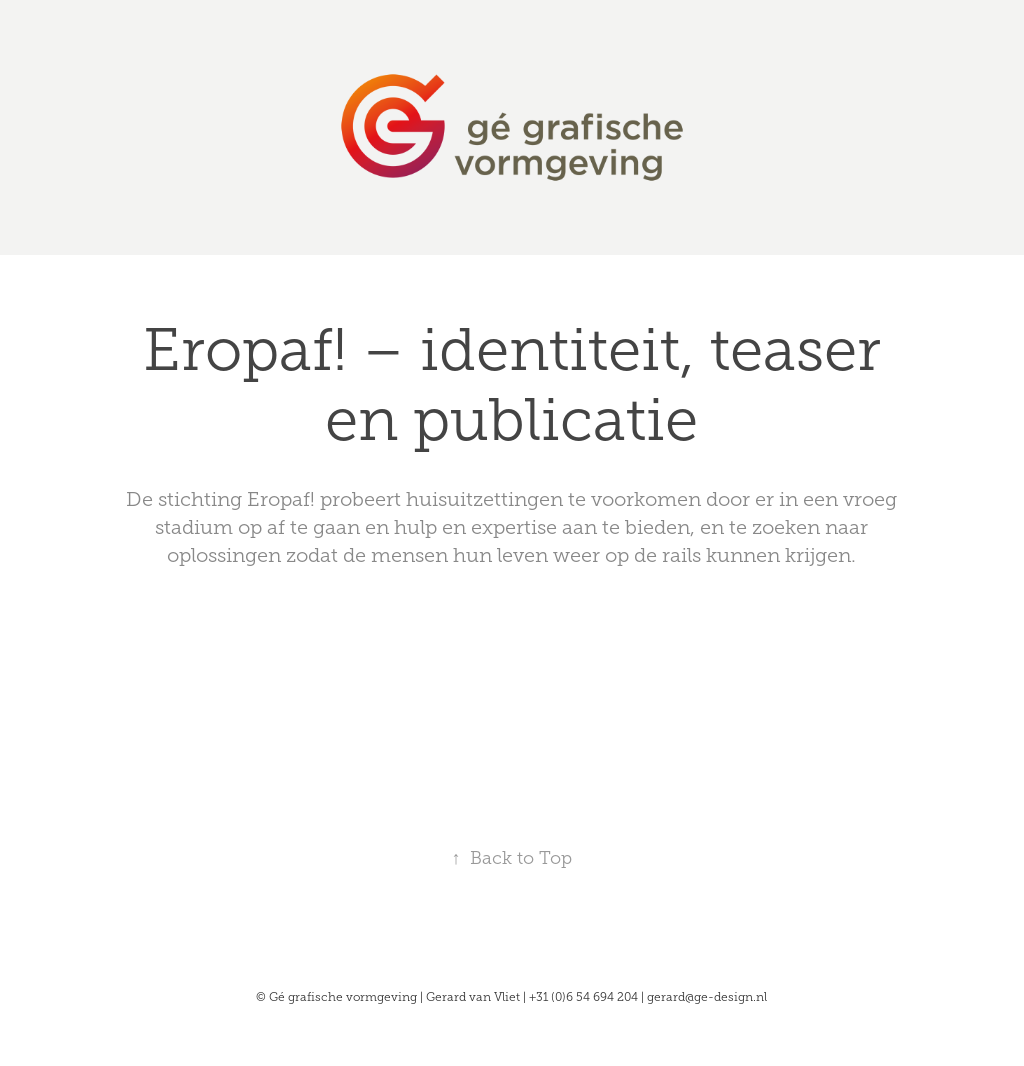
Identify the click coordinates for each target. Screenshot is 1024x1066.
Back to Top (511, 858)
